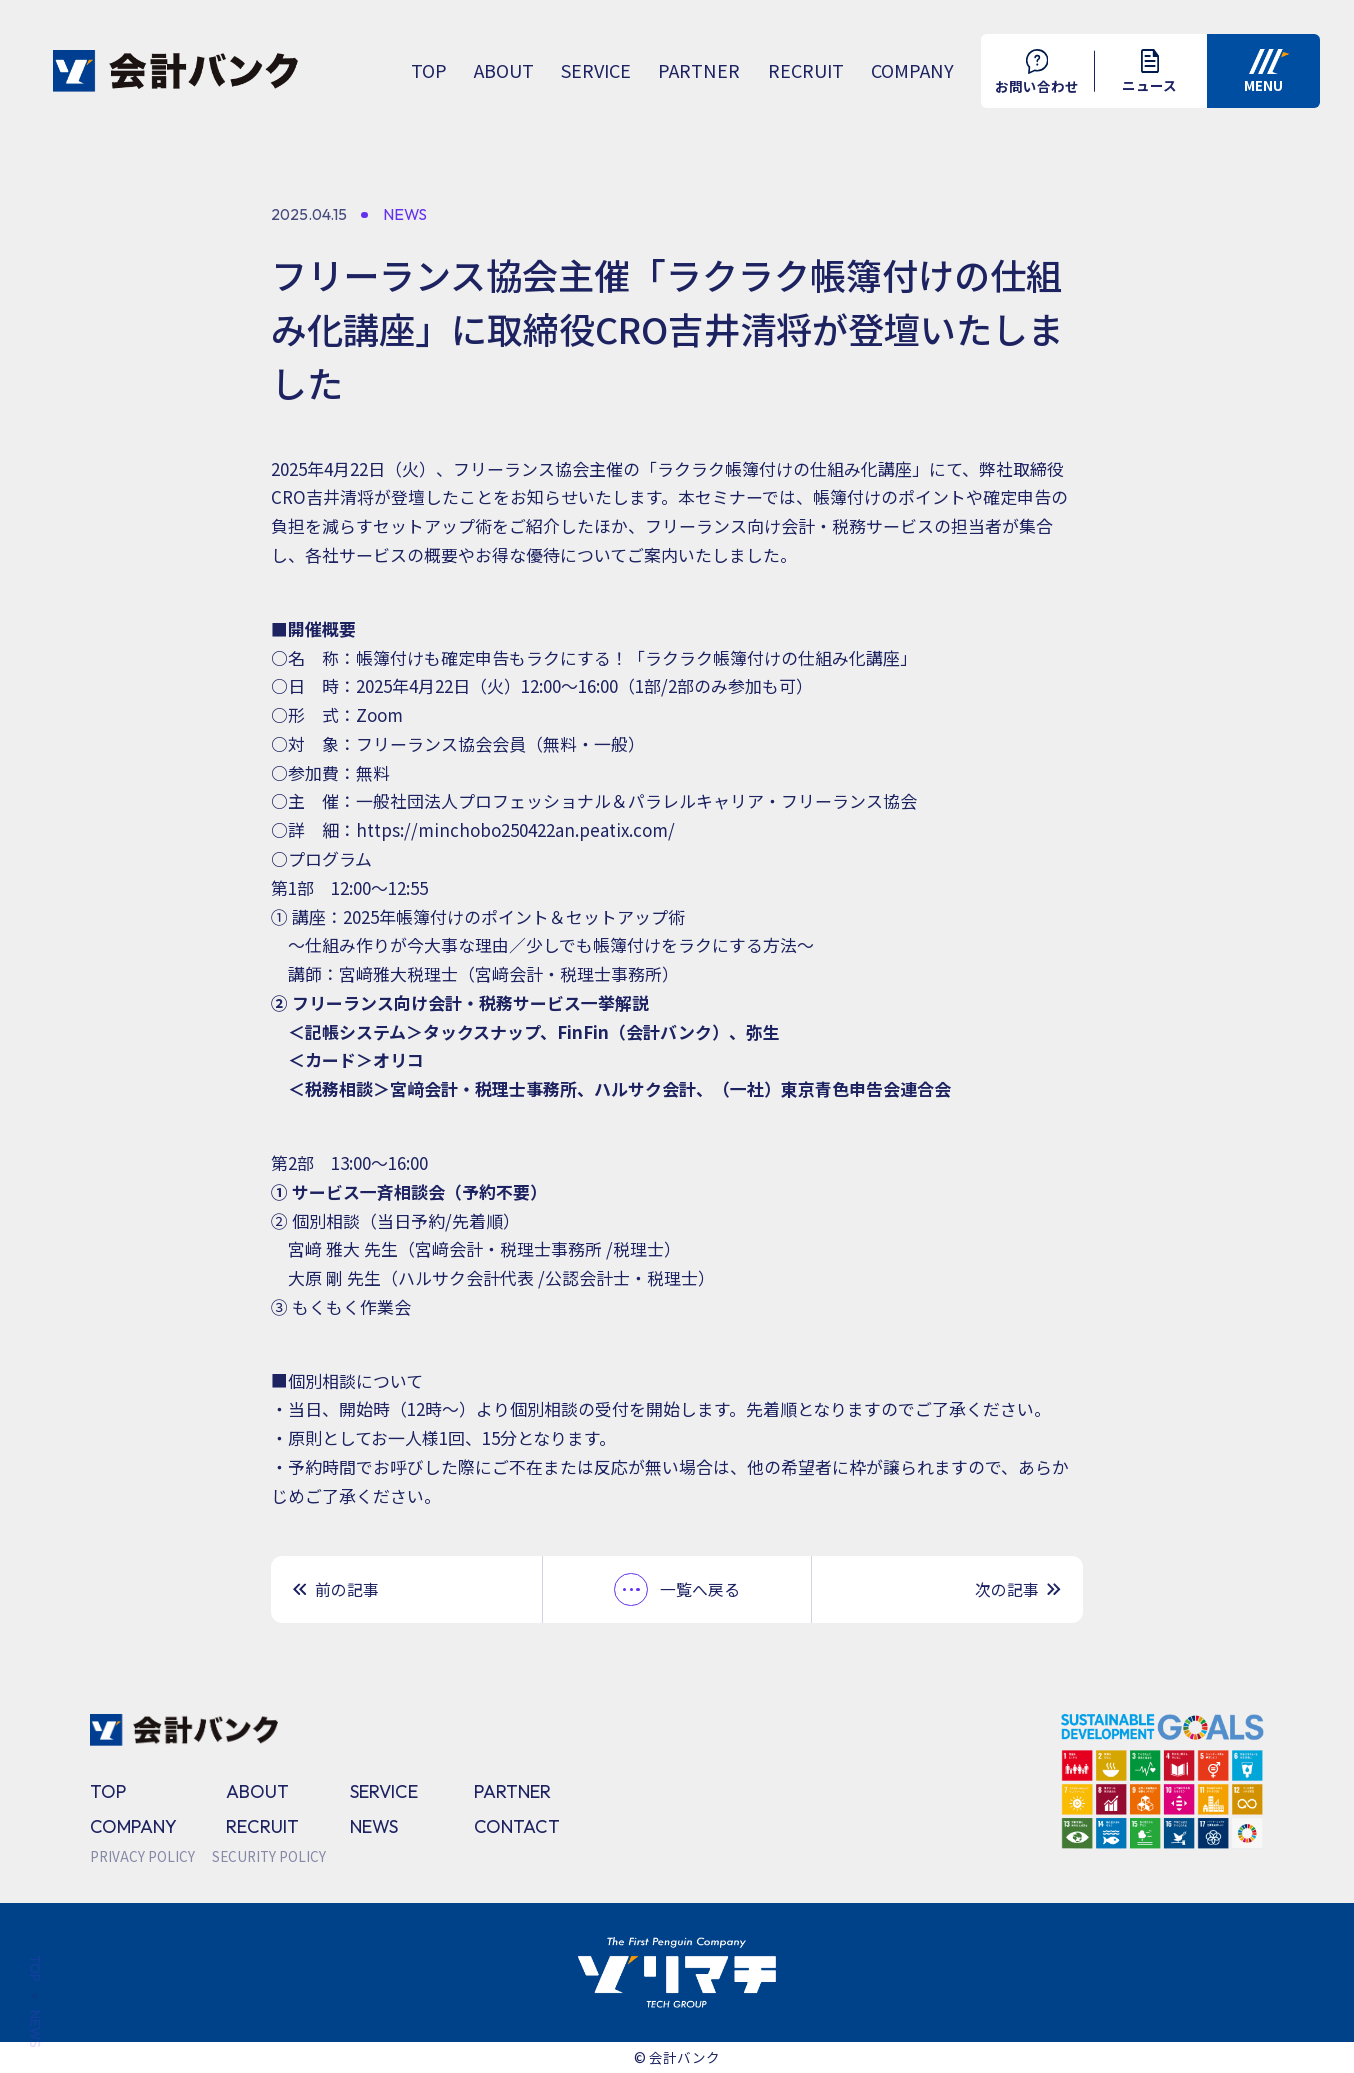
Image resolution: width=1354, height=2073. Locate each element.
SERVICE (596, 70)
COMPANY (912, 70)
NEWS (374, 1826)
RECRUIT (806, 70)
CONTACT (517, 1826)
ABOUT (504, 70)
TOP (429, 70)
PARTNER (699, 70)
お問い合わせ (1037, 72)
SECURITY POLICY (269, 1856)
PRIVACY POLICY (142, 1856)
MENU (1266, 72)
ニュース (1149, 72)
